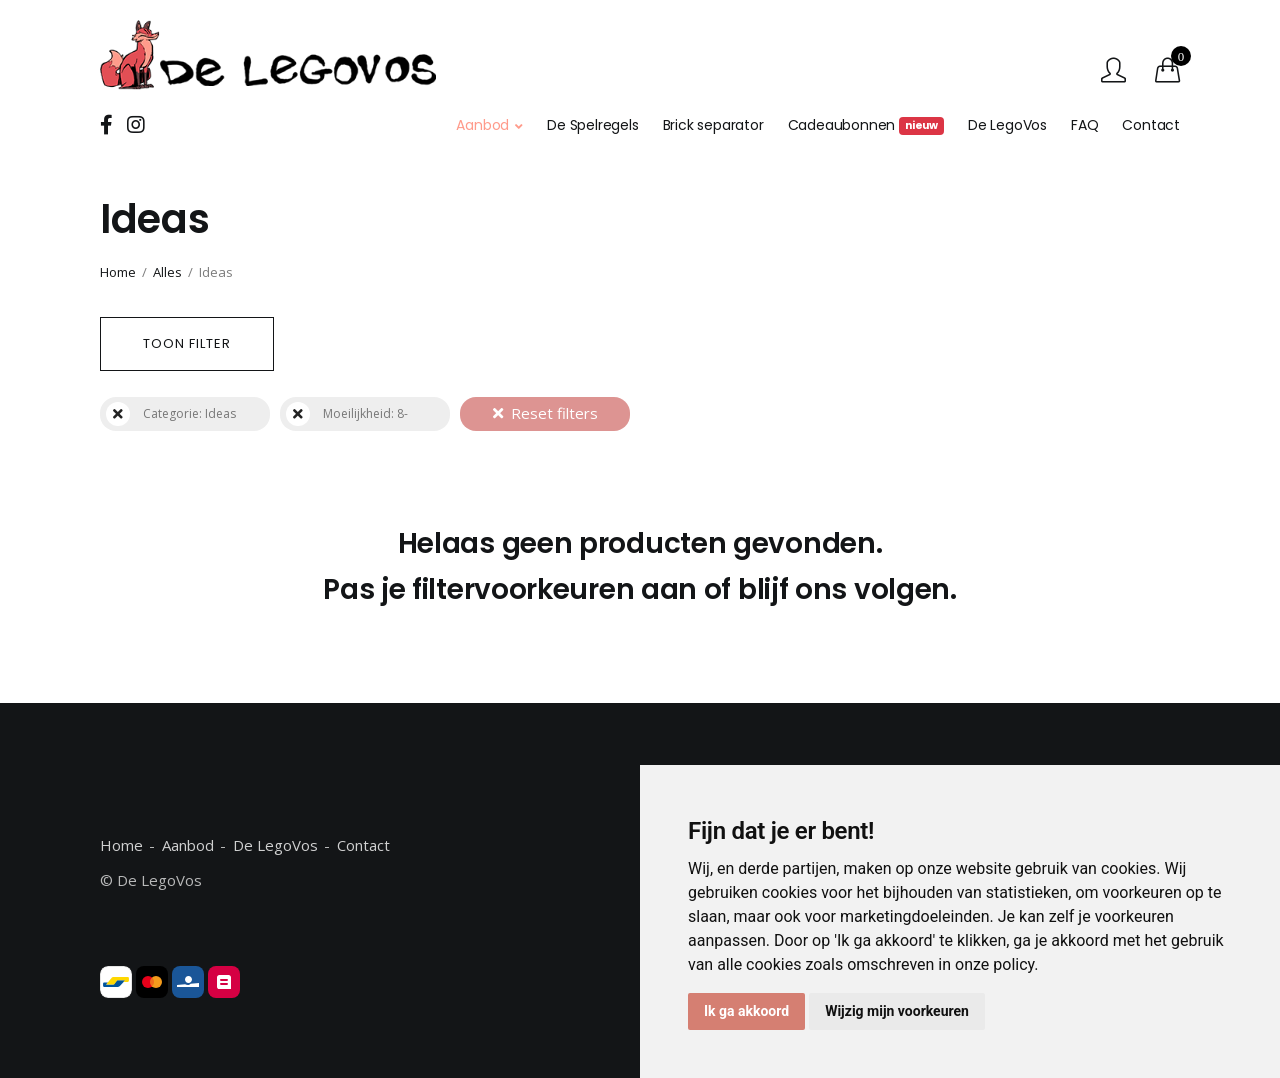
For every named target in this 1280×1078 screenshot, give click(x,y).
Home (118, 272)
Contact (1151, 125)
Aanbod (482, 125)
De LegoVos (1007, 125)
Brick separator (713, 125)
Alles (167, 272)
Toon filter (187, 343)
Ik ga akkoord (746, 1011)
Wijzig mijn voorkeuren (897, 1011)
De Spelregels (592, 125)
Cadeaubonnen (866, 125)
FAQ (1084, 125)
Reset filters (545, 413)
